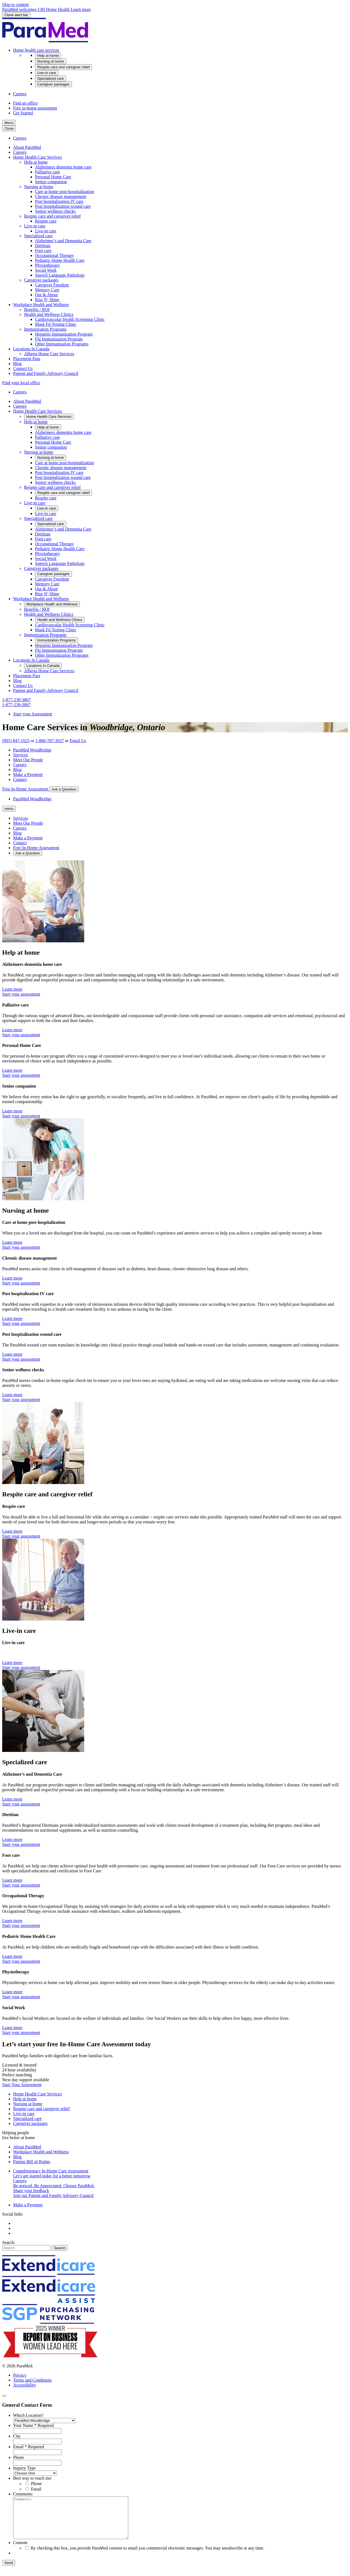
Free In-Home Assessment (25, 789)
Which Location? (28, 2415)
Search (59, 2248)
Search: (8, 2242)
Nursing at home (27, 2103)
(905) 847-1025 (16, 740)
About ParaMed (27, 2147)
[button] (36, 50)
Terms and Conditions (32, 2380)
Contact (20, 779)
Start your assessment (21, 994)
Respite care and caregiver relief (41, 2108)
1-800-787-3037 (49, 740)
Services (20, 755)
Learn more (12, 989)
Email (28, 2446)
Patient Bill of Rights (31, 2161)
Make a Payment (28, 774)
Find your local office (21, 382)
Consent (20, 2550)
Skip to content (15, 4)
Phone (18, 2457)
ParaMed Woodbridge (32, 750)
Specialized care (27, 2118)
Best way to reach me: (32, 2478)
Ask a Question (64, 789)
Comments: (23, 2494)
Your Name (33, 2425)
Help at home (25, 2099)
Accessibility (24, 2385)
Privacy (20, 2375)
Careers (20, 764)
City (17, 2436)
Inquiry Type (24, 2468)
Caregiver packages (30, 2123)
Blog (17, 769)
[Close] (4, 2396)
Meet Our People (28, 759)
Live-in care (23, 2113)
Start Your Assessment (22, 2084)
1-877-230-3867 (16, 699)
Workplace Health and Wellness (41, 2151)
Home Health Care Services (37, 2094)
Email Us (78, 740)
